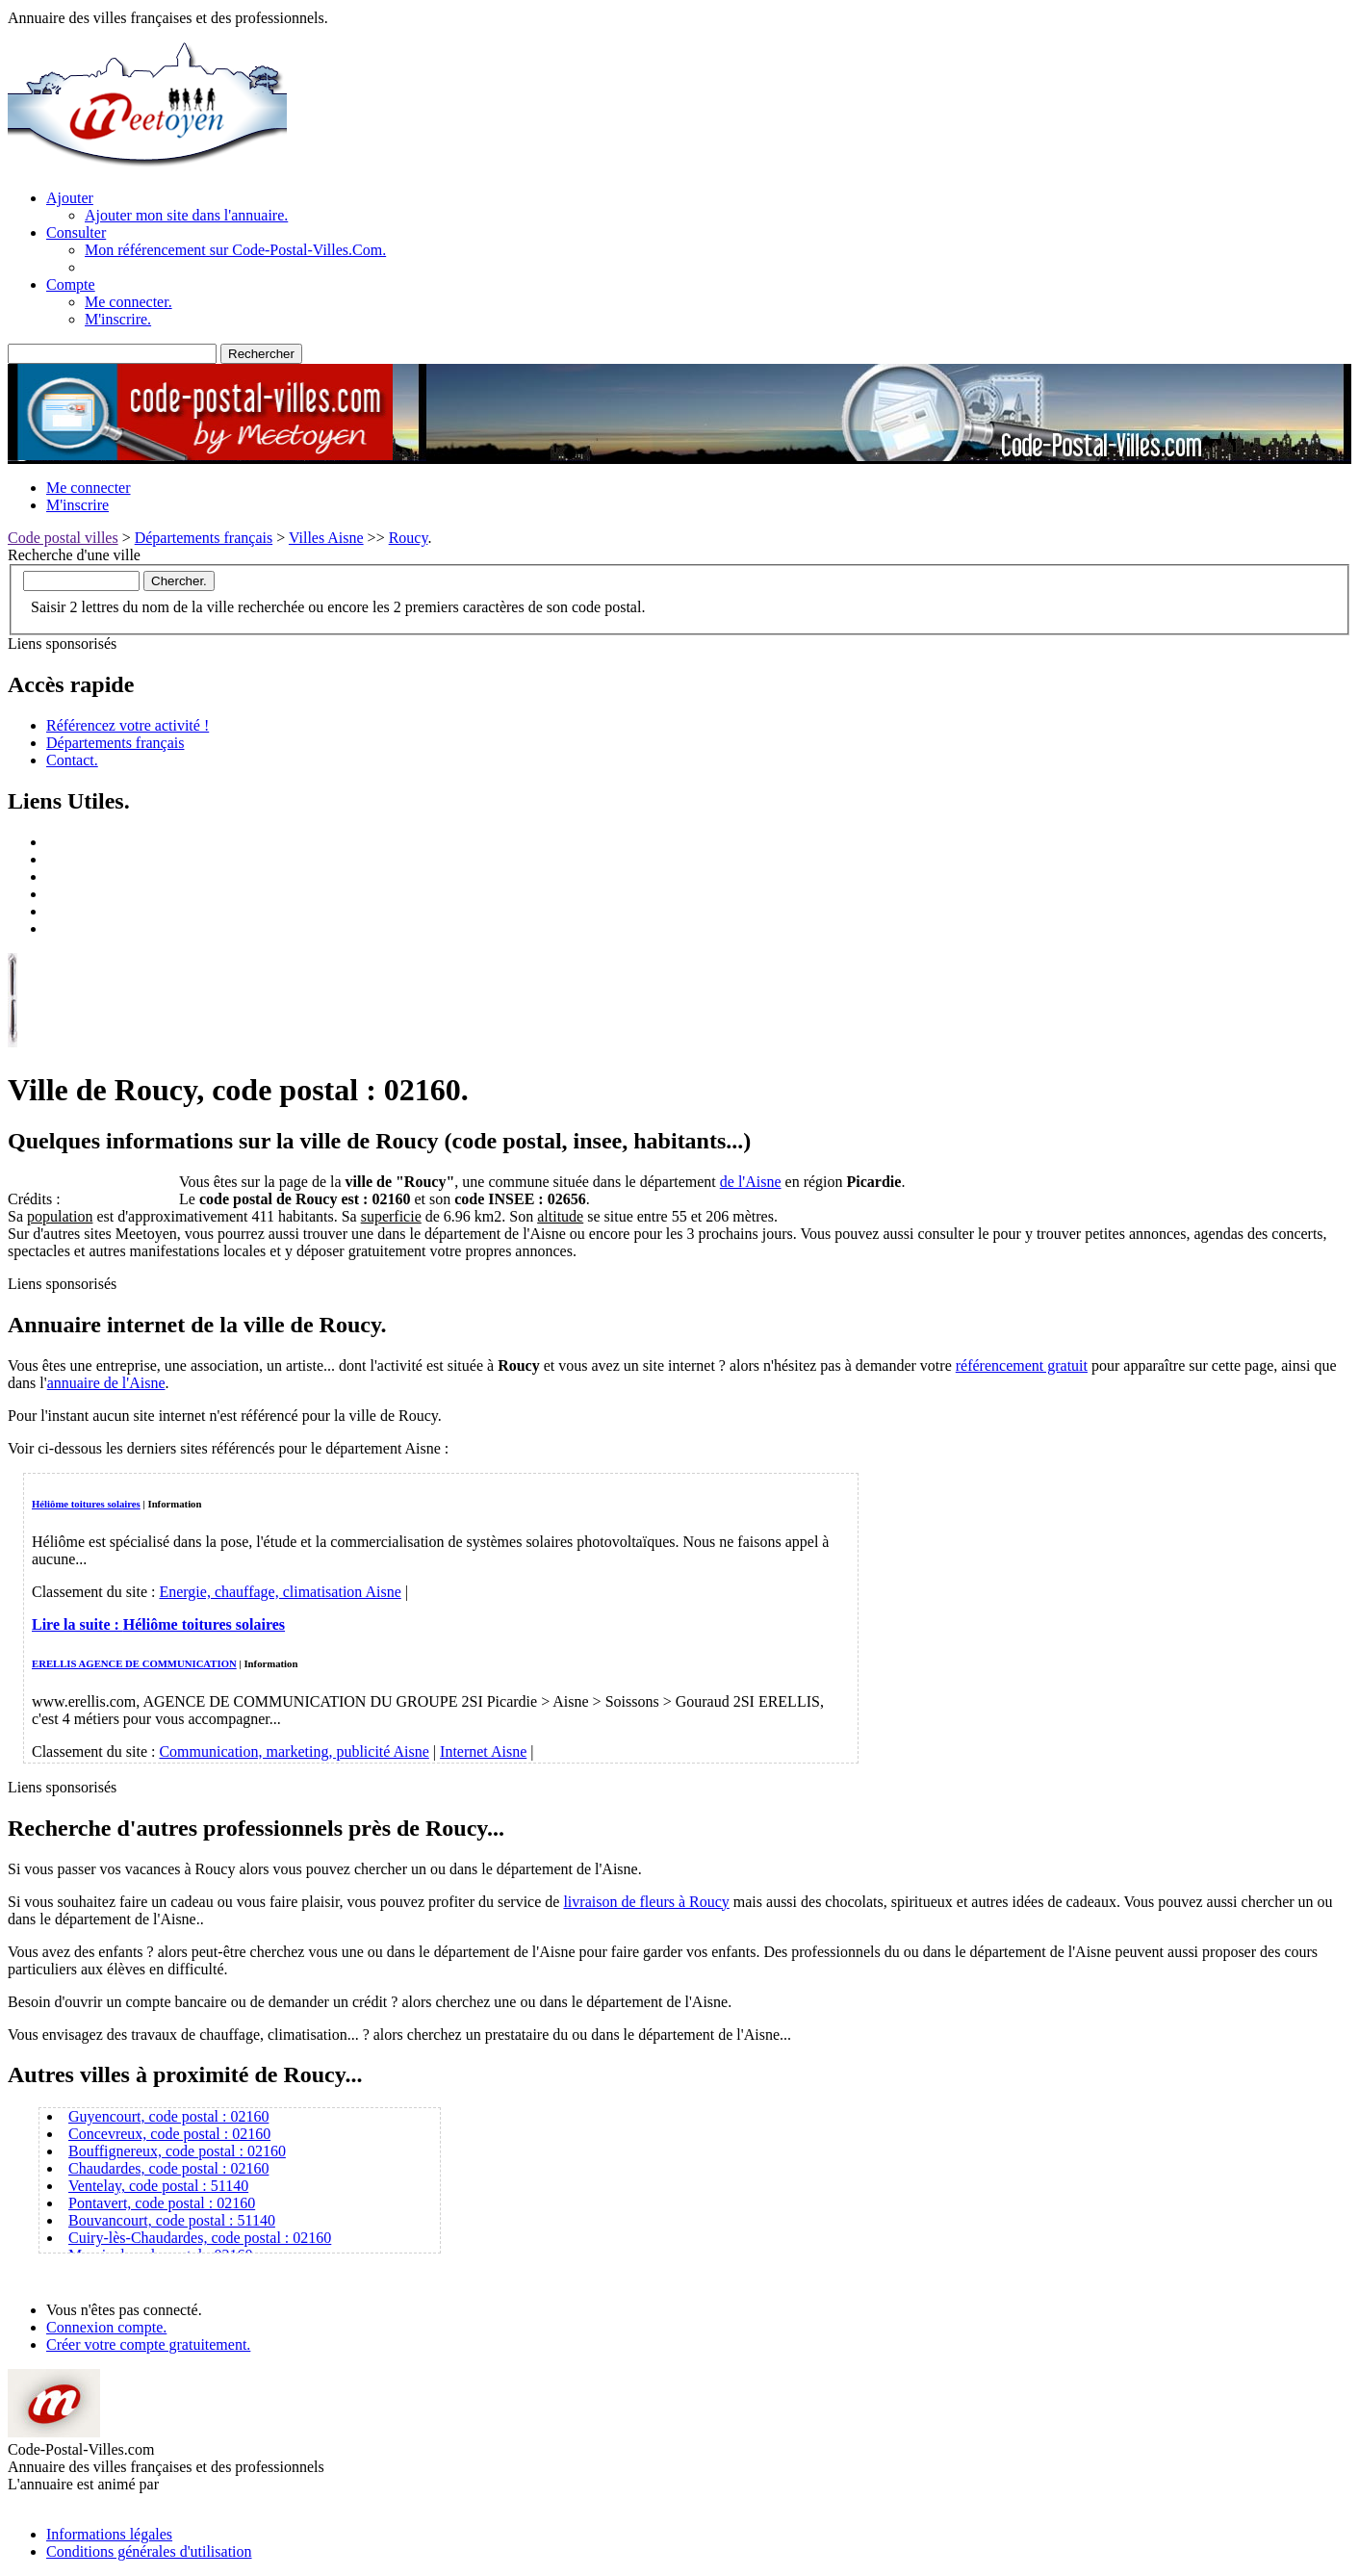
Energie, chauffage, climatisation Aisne (279, 1592)
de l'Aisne (751, 1181)
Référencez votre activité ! (127, 725)
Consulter (76, 232)
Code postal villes (63, 537)
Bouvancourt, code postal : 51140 (171, 2220)
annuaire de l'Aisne (106, 1383)
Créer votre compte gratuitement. (148, 2344)
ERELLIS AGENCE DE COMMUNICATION (134, 1663)
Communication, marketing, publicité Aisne (293, 1751)
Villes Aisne (326, 537)
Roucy (408, 537)
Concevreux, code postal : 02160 (169, 2133)
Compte (70, 284)
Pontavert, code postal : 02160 (161, 2203)
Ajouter (69, 198)
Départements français (203, 537)
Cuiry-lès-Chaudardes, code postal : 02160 (199, 2237)
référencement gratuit (1022, 1365)
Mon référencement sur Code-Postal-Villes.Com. (235, 250)
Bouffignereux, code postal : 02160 (177, 2151)
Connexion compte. (106, 2327)
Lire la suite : (158, 1624)
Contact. (72, 760)
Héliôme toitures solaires (86, 1503)
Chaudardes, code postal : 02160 (168, 2168)
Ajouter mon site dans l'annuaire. (186, 215)
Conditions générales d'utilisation (149, 2551)
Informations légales (109, 2534)
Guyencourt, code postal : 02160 (168, 2116)
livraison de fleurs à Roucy (646, 1901)
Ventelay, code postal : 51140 (158, 2185)
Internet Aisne (483, 1751)
